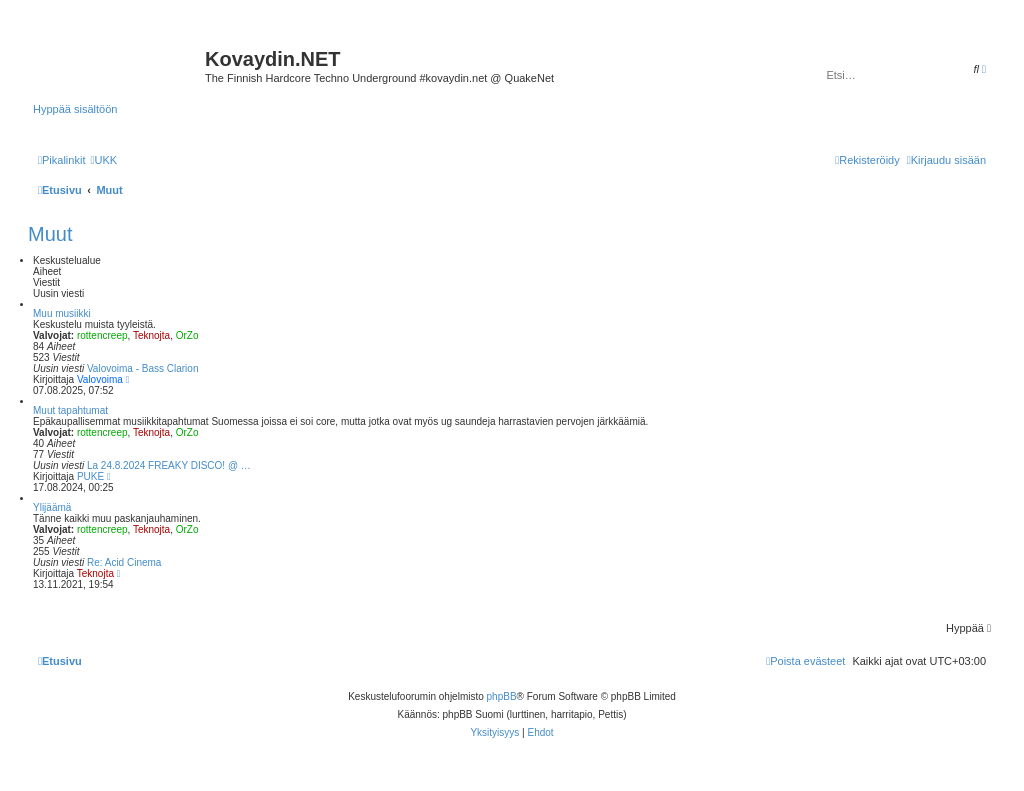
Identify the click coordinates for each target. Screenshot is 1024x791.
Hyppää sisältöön (75, 109)
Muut (50, 234)
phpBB (502, 696)
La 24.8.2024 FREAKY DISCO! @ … (169, 465)
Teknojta (151, 335)
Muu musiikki (62, 313)
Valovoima (100, 379)
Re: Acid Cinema (124, 562)
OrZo (187, 335)
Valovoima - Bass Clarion (143, 368)
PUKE (90, 476)
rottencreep (102, 335)
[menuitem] (103, 160)
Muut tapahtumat (70, 410)
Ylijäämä (52, 507)
